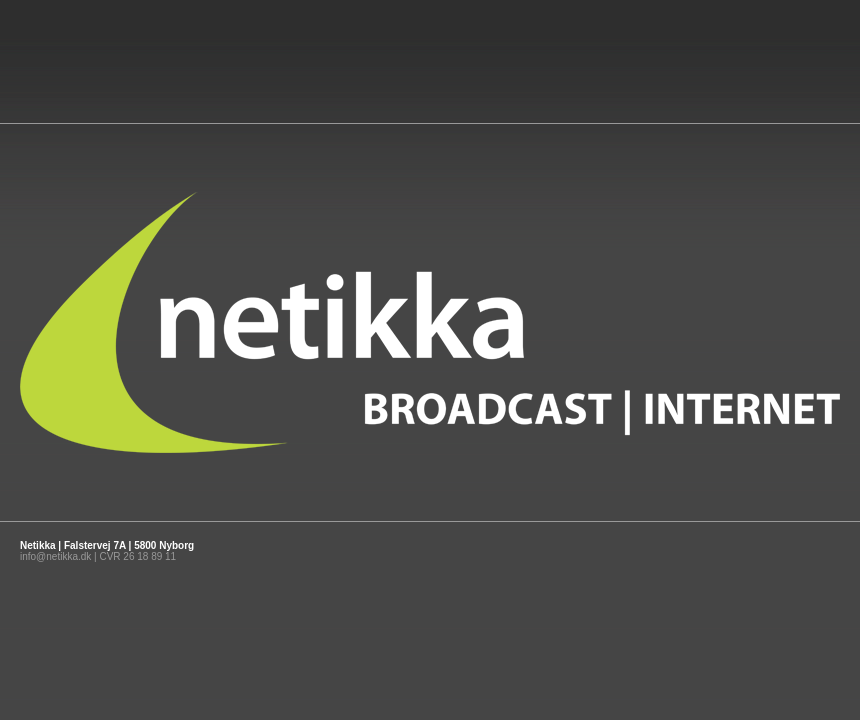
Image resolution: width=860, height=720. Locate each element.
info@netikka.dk (55, 556)
